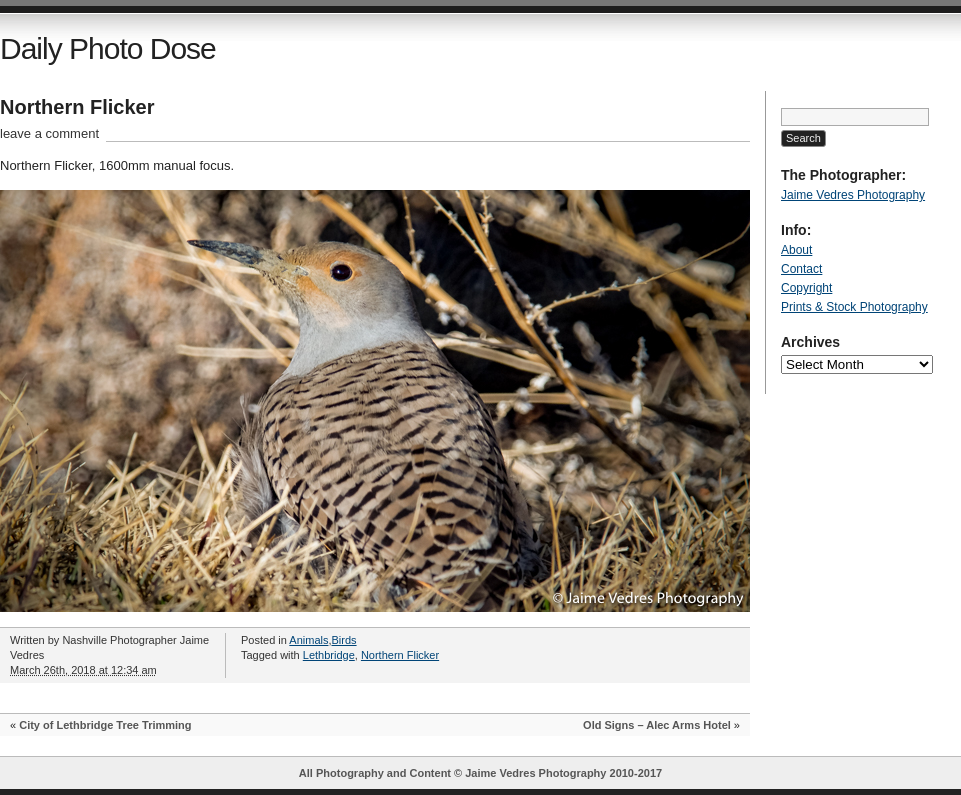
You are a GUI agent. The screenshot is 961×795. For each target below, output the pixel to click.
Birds (344, 640)
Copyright (806, 288)
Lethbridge (329, 655)
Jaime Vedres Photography (853, 195)
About (796, 250)
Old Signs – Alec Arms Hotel (657, 725)
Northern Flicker (77, 107)
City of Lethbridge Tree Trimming (105, 725)
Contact (801, 269)
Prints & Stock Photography (854, 307)
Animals (308, 640)
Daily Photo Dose (108, 48)
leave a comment (49, 133)
